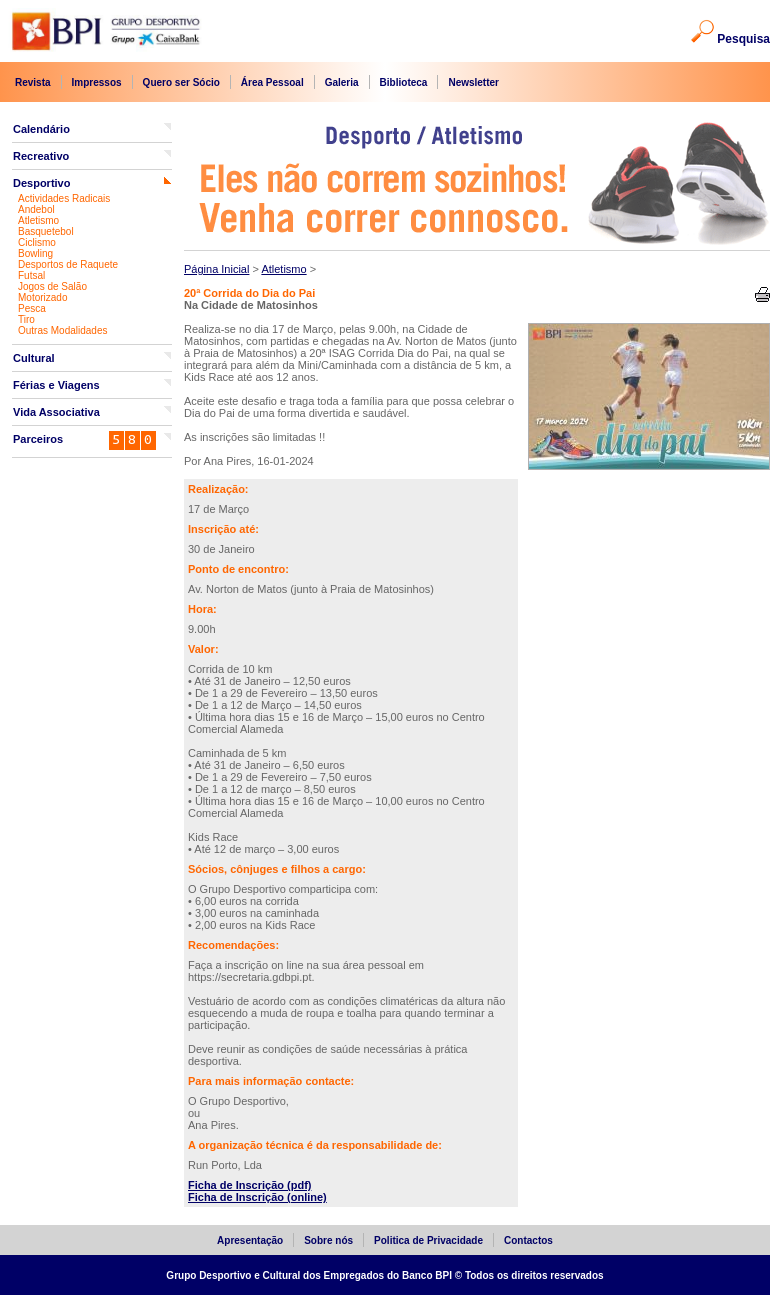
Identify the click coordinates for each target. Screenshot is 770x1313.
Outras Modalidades (63, 330)
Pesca (32, 308)
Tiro (26, 319)
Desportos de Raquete (68, 264)
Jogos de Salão (52, 286)
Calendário (41, 129)
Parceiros (38, 439)
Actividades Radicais (64, 198)
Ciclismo (37, 242)
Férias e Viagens (56, 385)
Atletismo (38, 220)
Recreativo (41, 156)
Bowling (35, 253)
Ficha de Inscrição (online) (257, 1197)
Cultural (34, 358)
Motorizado (42, 297)
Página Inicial (216, 269)
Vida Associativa (56, 412)
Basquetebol (46, 231)
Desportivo (41, 183)
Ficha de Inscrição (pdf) (249, 1185)
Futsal (31, 275)
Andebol (36, 209)
